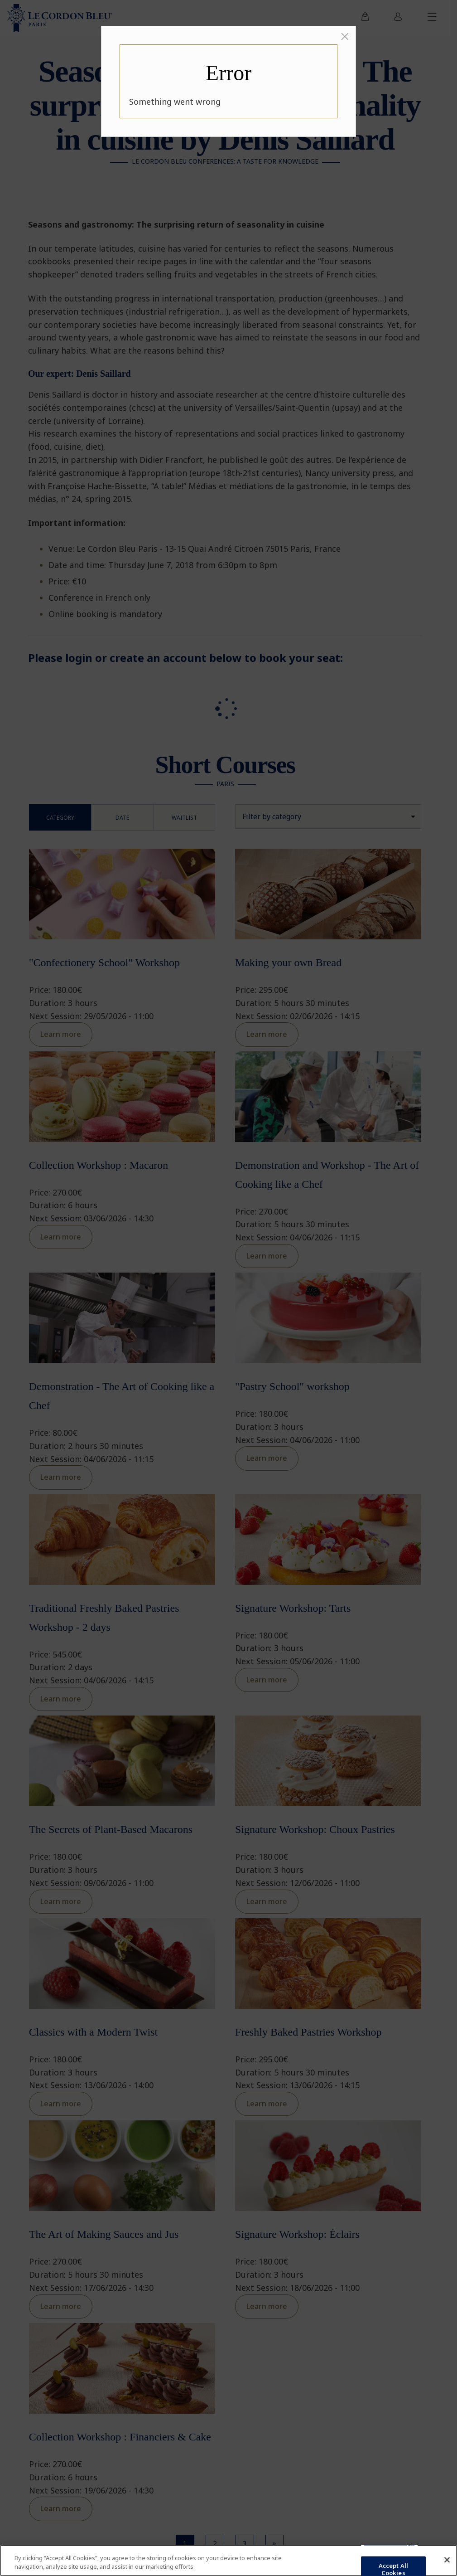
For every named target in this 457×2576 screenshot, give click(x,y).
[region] (228, 2560)
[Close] (345, 37)
